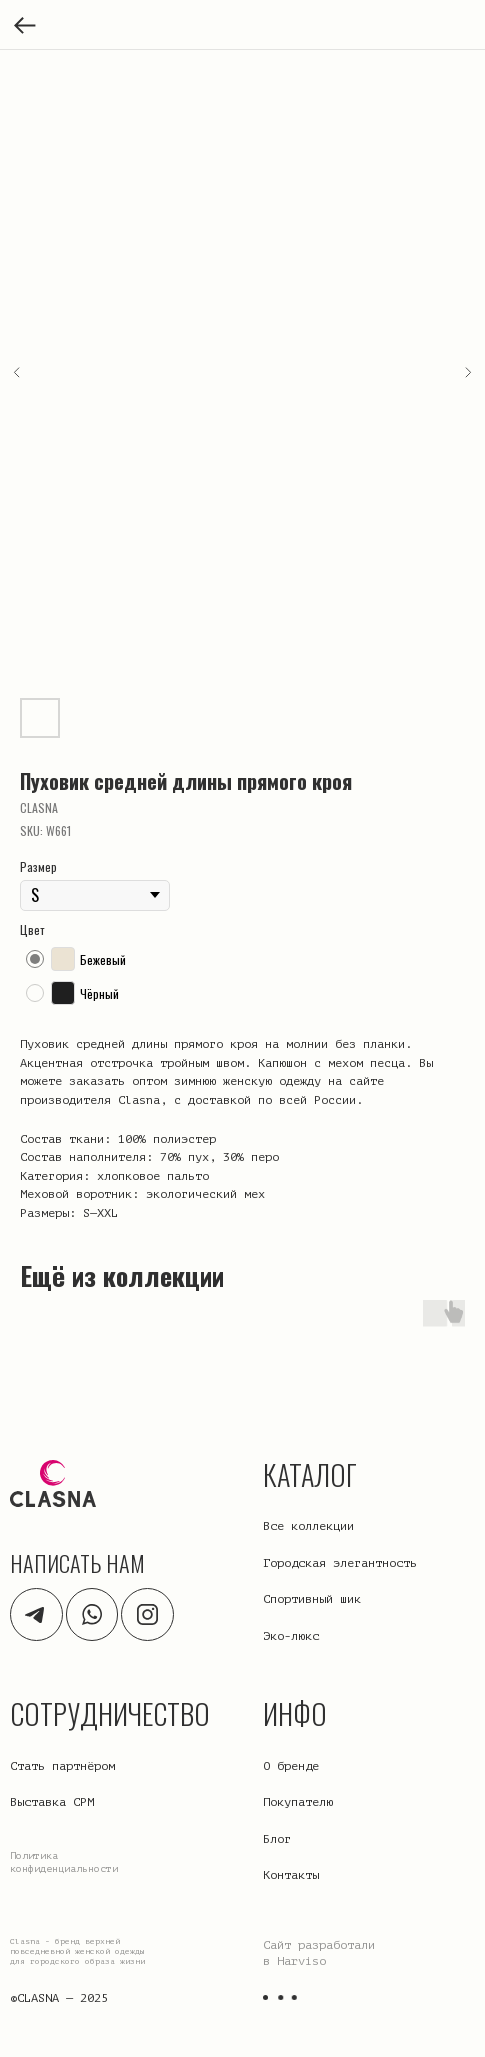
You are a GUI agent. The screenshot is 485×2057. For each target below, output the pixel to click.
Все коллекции (308, 1526)
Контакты (291, 1875)
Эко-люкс (291, 1636)
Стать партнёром (62, 1766)
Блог (277, 1839)
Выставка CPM (52, 1802)
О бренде (291, 1766)
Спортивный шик (312, 1599)
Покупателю (298, 1802)
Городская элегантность (340, 1563)
